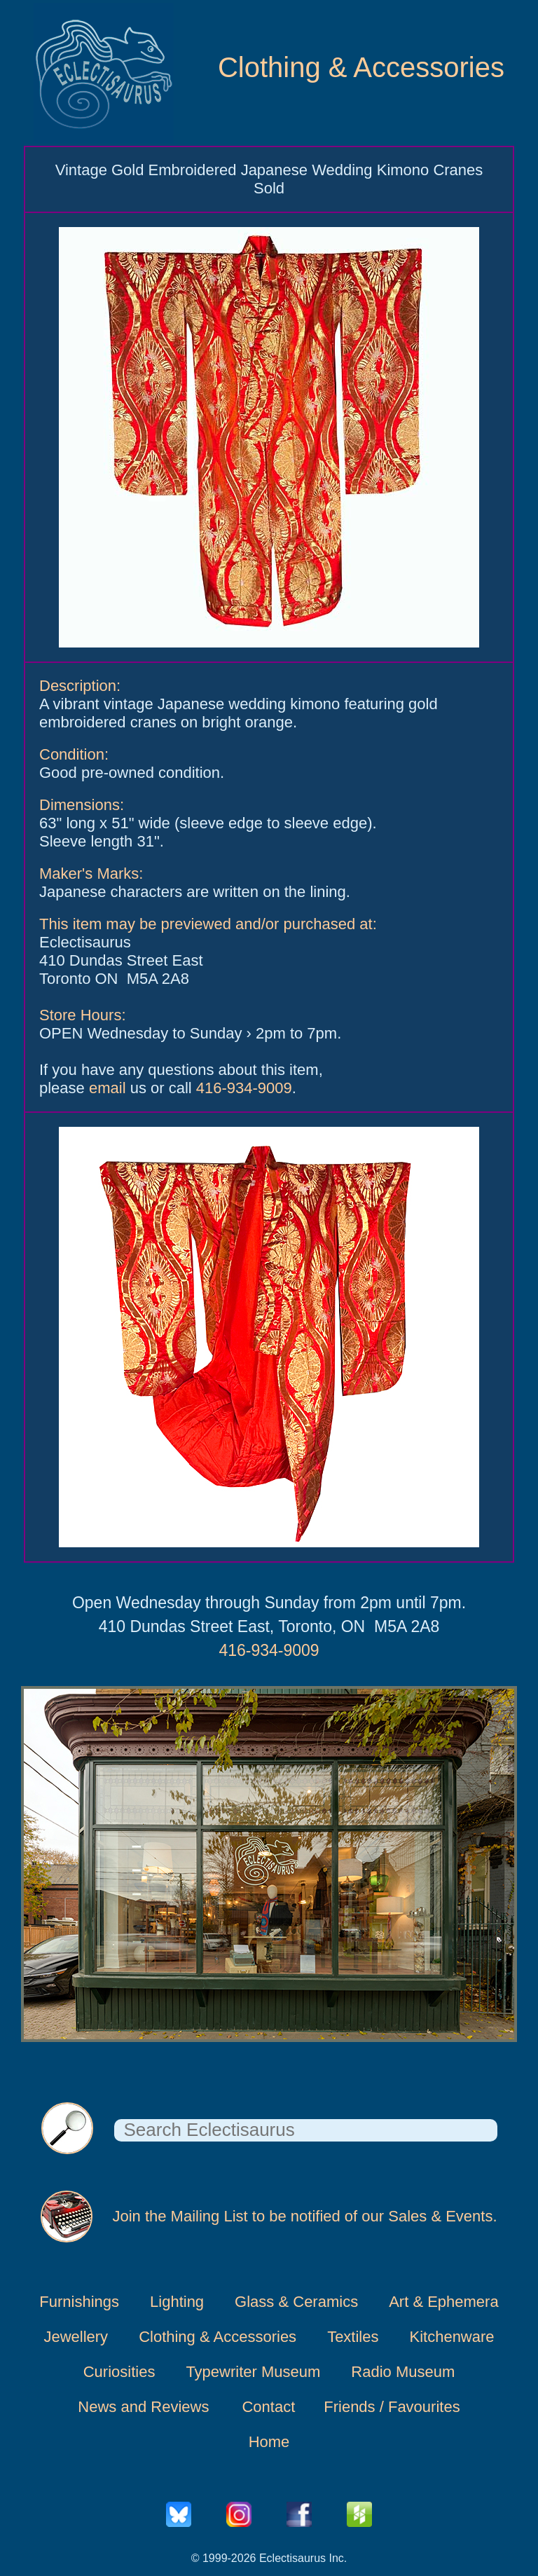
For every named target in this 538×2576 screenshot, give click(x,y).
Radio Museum (403, 2371)
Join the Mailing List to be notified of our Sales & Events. (304, 2216)
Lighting (177, 2301)
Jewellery (75, 2336)
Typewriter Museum (253, 2371)
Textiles (352, 2336)
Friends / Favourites (392, 2407)
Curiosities (119, 2371)
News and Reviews (143, 2407)
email (107, 1088)
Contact (268, 2407)
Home (269, 2442)
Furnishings (79, 2301)
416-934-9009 (244, 1088)
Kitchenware (451, 2336)
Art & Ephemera (444, 2301)
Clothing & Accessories (361, 67)
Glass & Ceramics (296, 2301)
